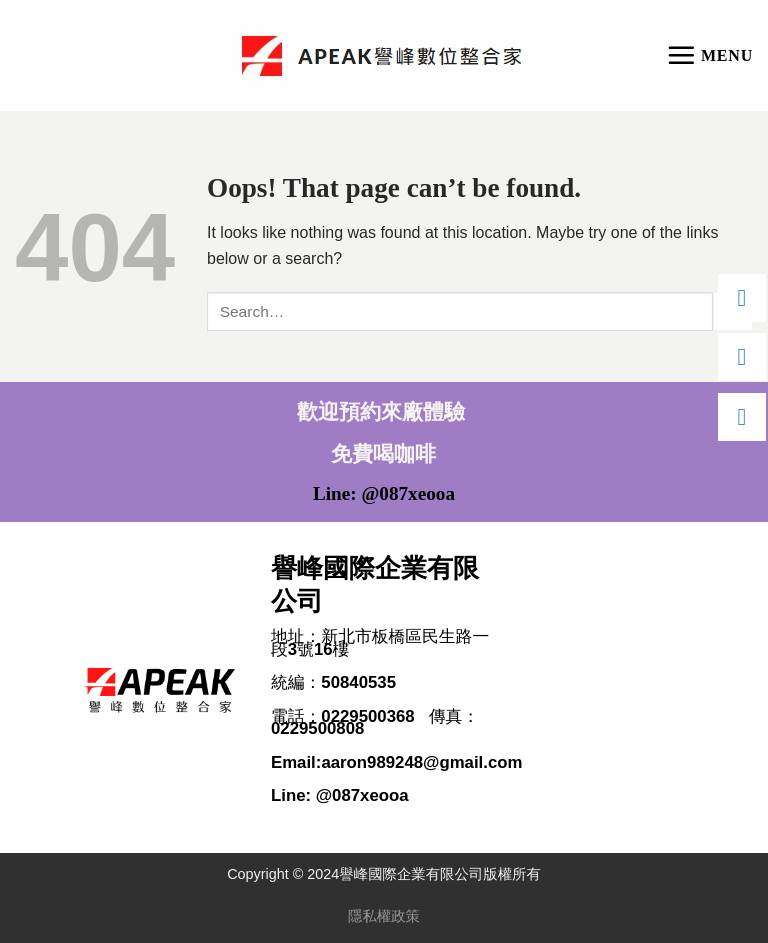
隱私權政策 (384, 916)
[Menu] (709, 55)
